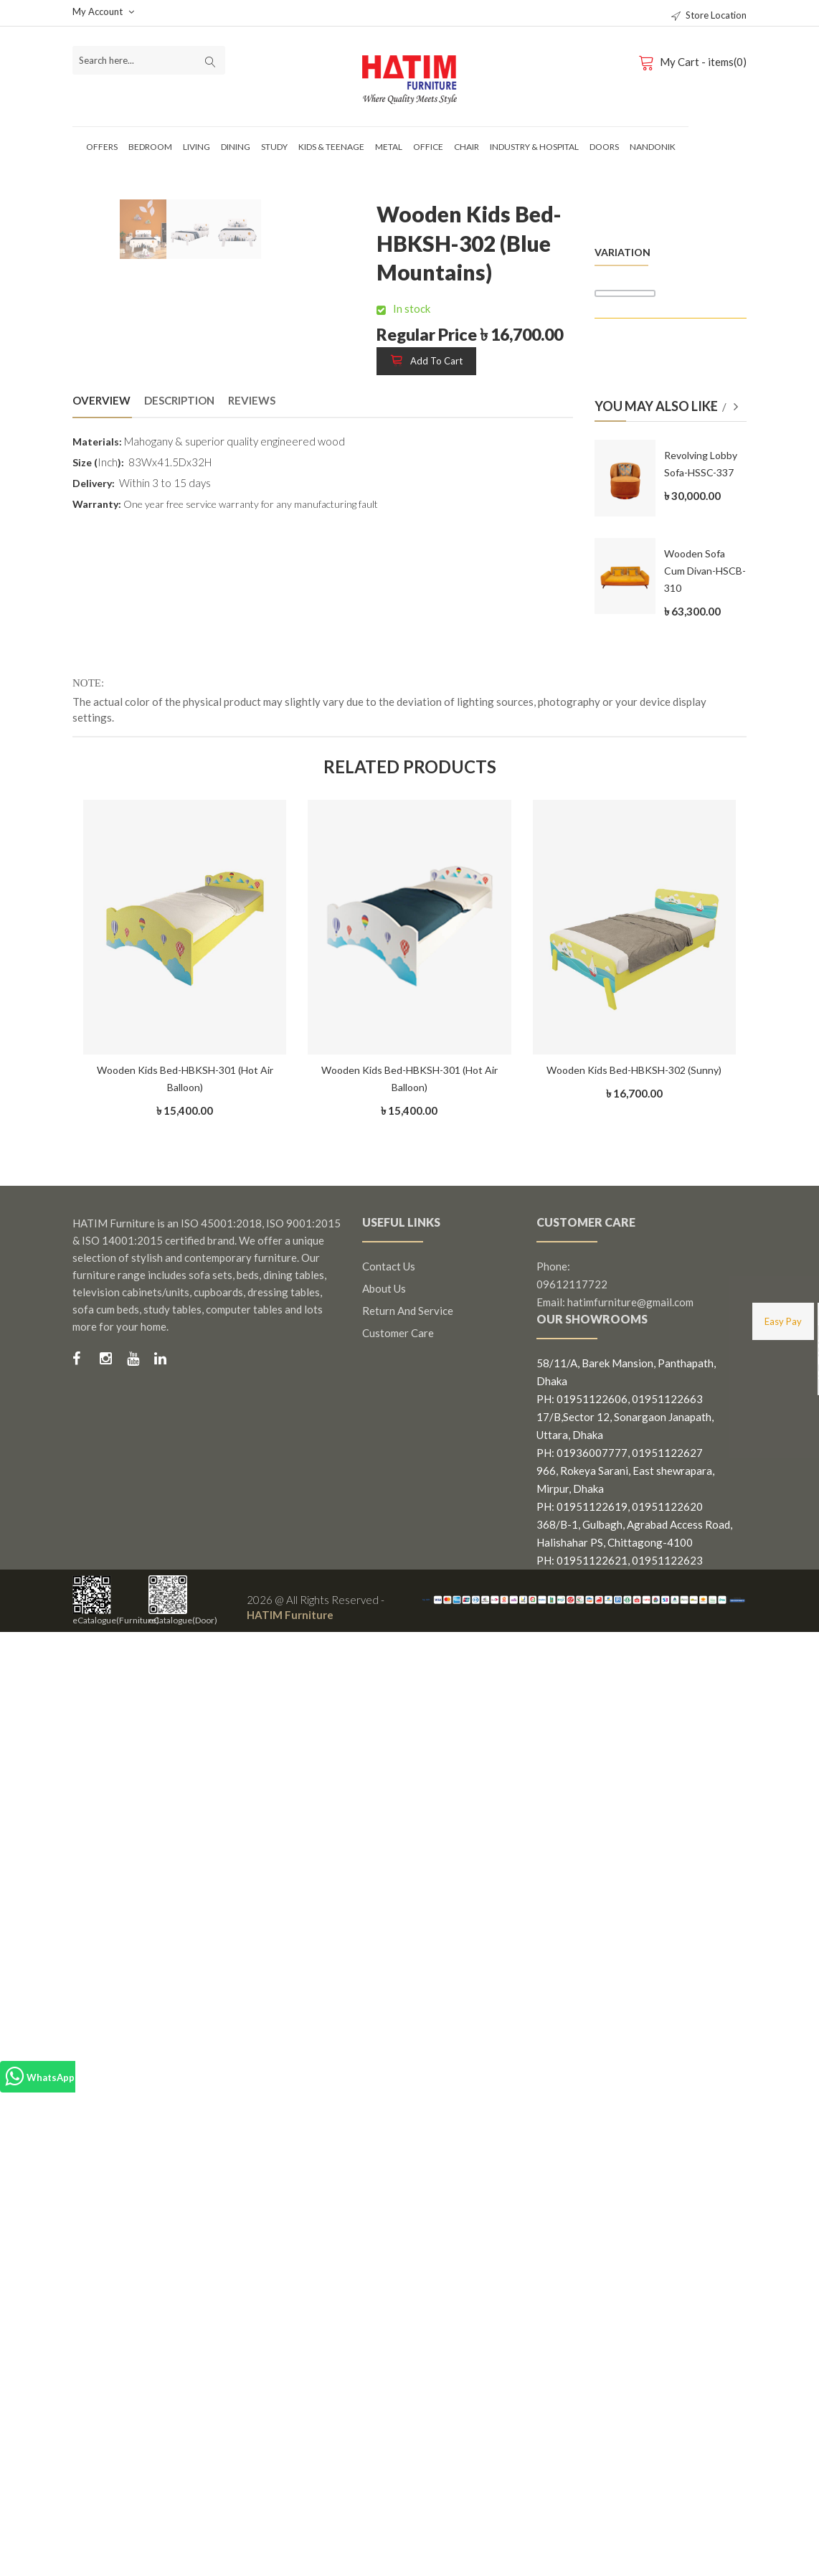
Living (196, 146)
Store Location (709, 15)
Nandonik (653, 146)
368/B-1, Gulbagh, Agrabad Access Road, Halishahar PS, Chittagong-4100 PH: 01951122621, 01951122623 (634, 1542)
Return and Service (407, 1310)
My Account (103, 11)
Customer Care (398, 1332)
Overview (101, 400)
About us (384, 1288)
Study (274, 146)
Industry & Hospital (534, 146)
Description (179, 400)
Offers (102, 146)
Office (428, 146)
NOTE (86, 683)
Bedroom (150, 146)
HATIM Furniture (290, 1614)
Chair (466, 146)
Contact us (388, 1266)
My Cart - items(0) (695, 61)
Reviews (251, 400)
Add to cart (426, 360)
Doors (604, 146)
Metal (388, 146)
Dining (235, 146)
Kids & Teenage (331, 146)
